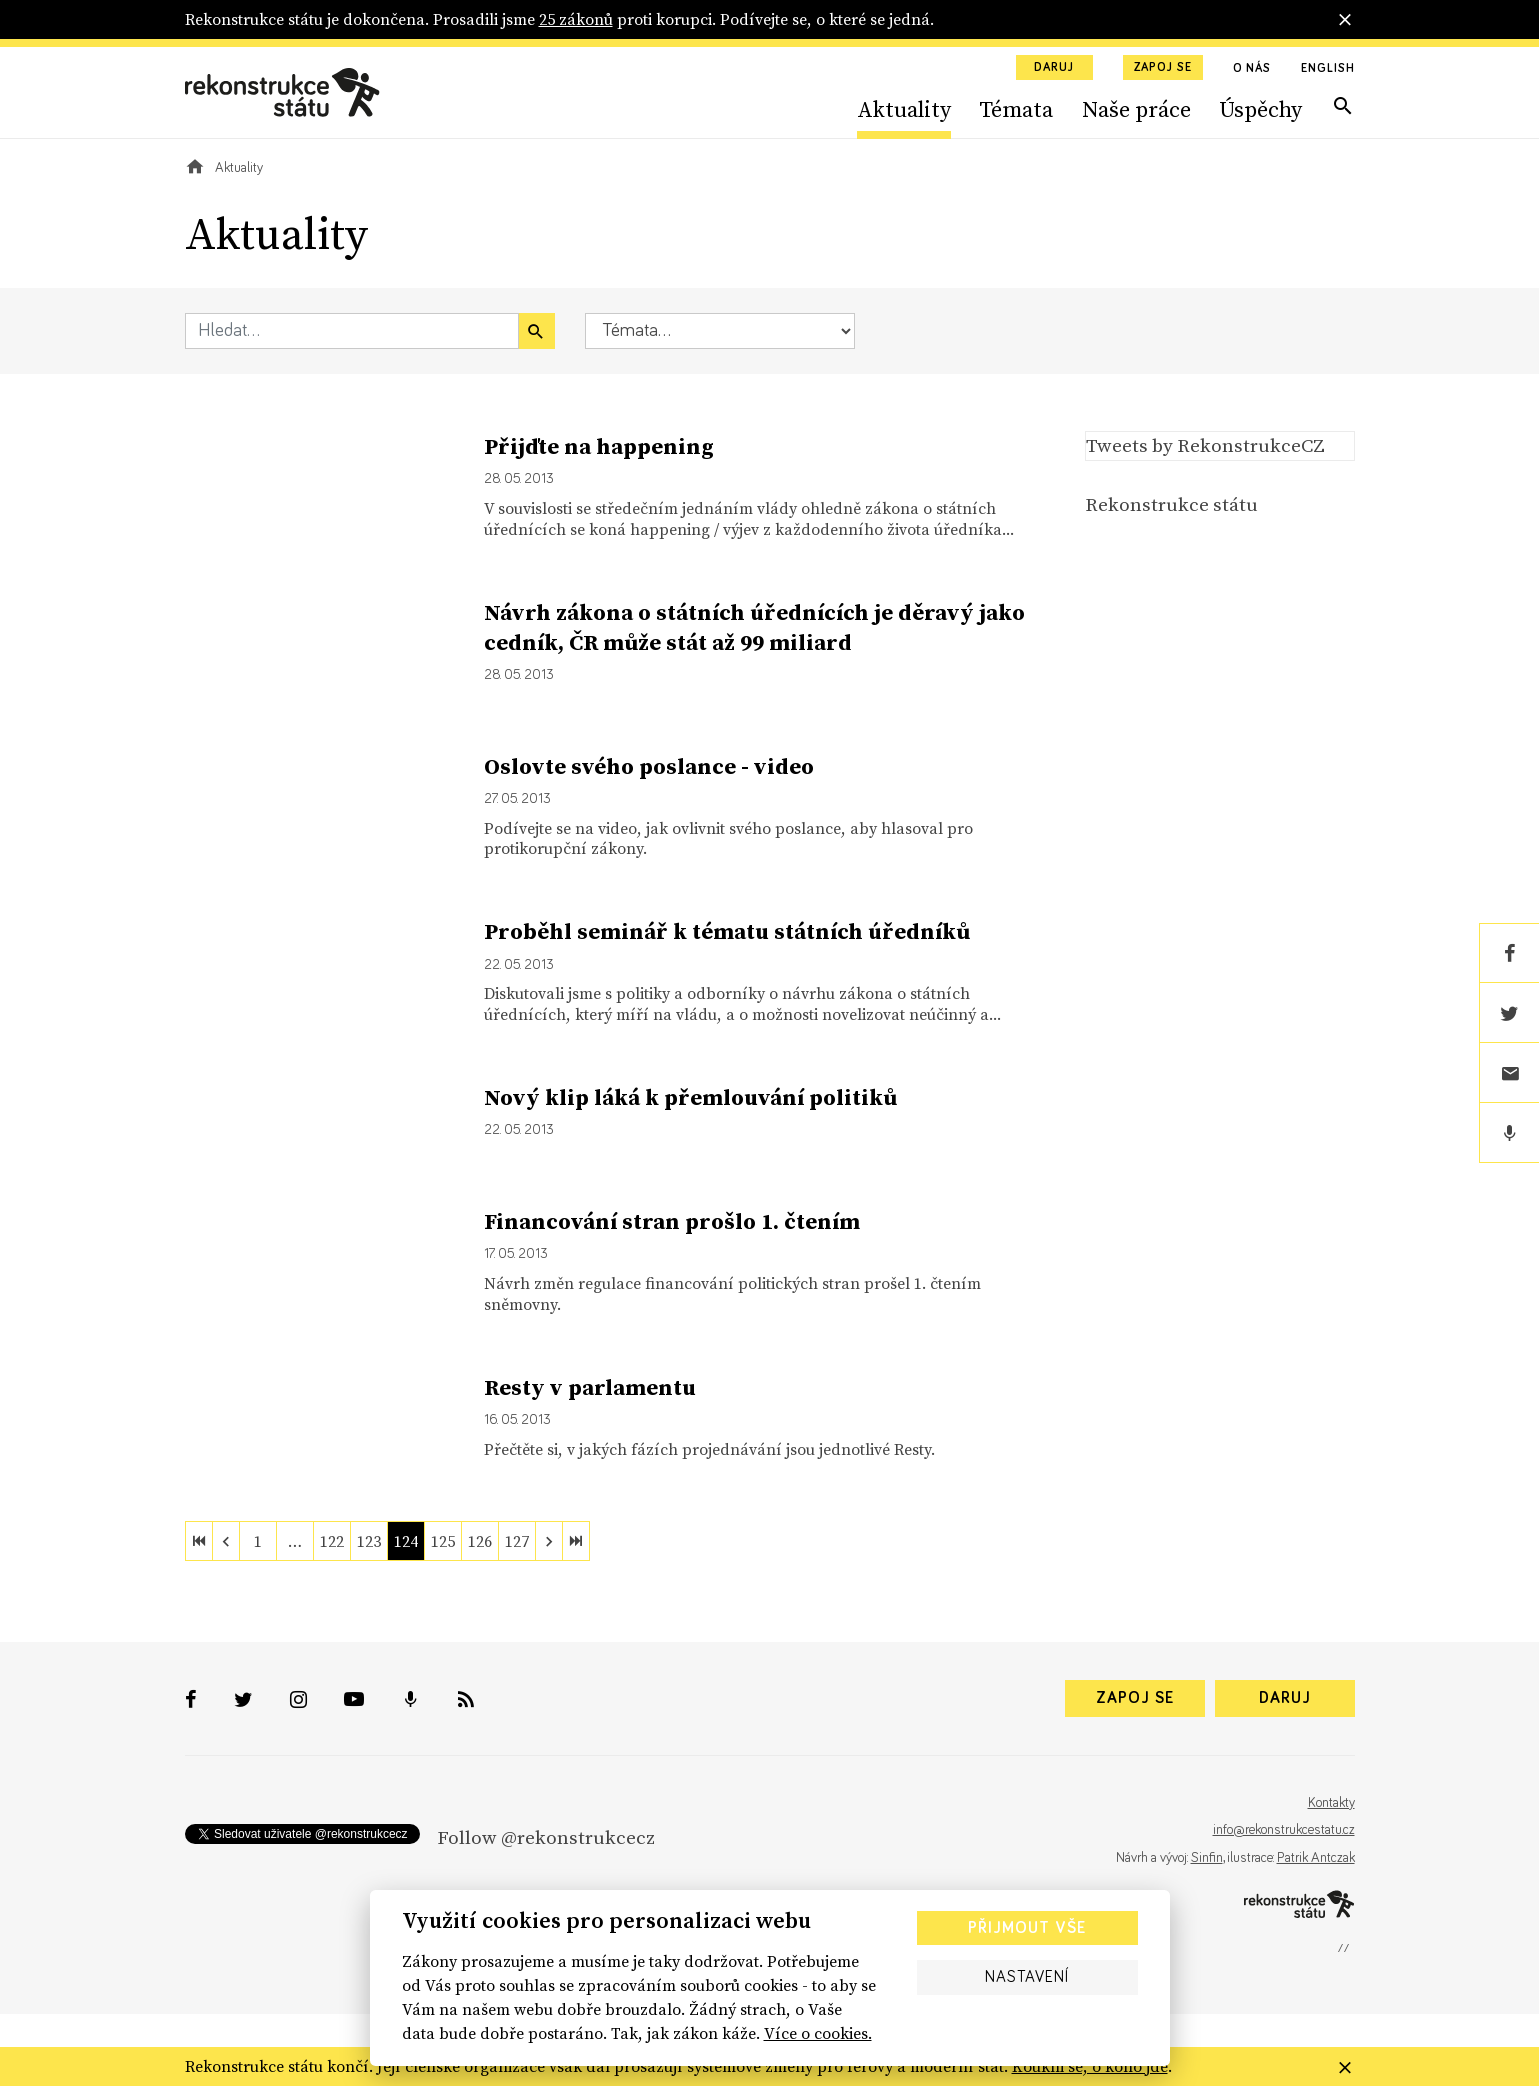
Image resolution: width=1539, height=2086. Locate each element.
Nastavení (1027, 1977)
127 (517, 1541)
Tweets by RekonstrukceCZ (1205, 445)
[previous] (226, 1541)
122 (332, 1541)
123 (369, 1541)
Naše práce (1136, 109)
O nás (1252, 69)
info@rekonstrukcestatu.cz (1284, 1830)
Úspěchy (1260, 109)
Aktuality (904, 109)
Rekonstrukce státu (1171, 504)
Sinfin (1207, 1858)
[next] (549, 1541)
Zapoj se (1163, 68)
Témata (1016, 109)
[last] (576, 1541)
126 (480, 1541)
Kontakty (1331, 1803)
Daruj (1054, 68)
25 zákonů (576, 19)
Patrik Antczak (1316, 1858)
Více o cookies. (818, 2033)
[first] (199, 1541)
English (1327, 69)
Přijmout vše (1027, 1928)
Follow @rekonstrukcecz (546, 1837)
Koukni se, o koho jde (1090, 2066)
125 (443, 1541)
